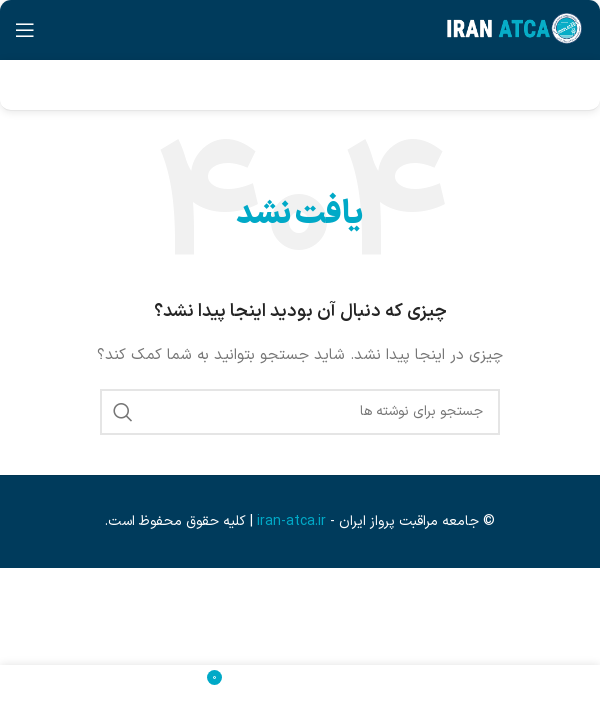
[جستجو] (300, 412)
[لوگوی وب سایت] (514, 29)
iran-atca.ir (291, 521)
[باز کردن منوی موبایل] (25, 30)
